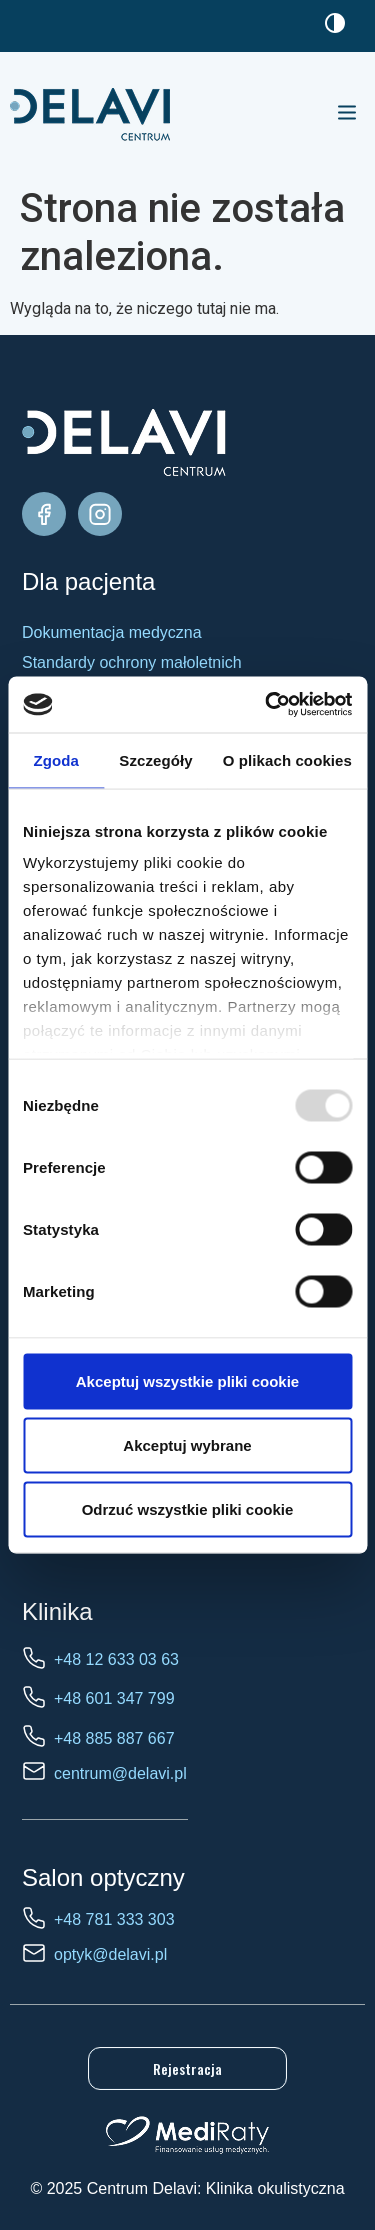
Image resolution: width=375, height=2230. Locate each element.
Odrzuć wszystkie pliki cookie (188, 1508)
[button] (347, 114)
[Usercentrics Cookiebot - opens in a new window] (267, 705)
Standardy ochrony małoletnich (132, 662)
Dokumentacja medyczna (112, 632)
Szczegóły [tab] (155, 759)
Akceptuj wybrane (187, 1444)
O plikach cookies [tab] (287, 759)
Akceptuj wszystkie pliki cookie (187, 1380)
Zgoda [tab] (56, 759)
